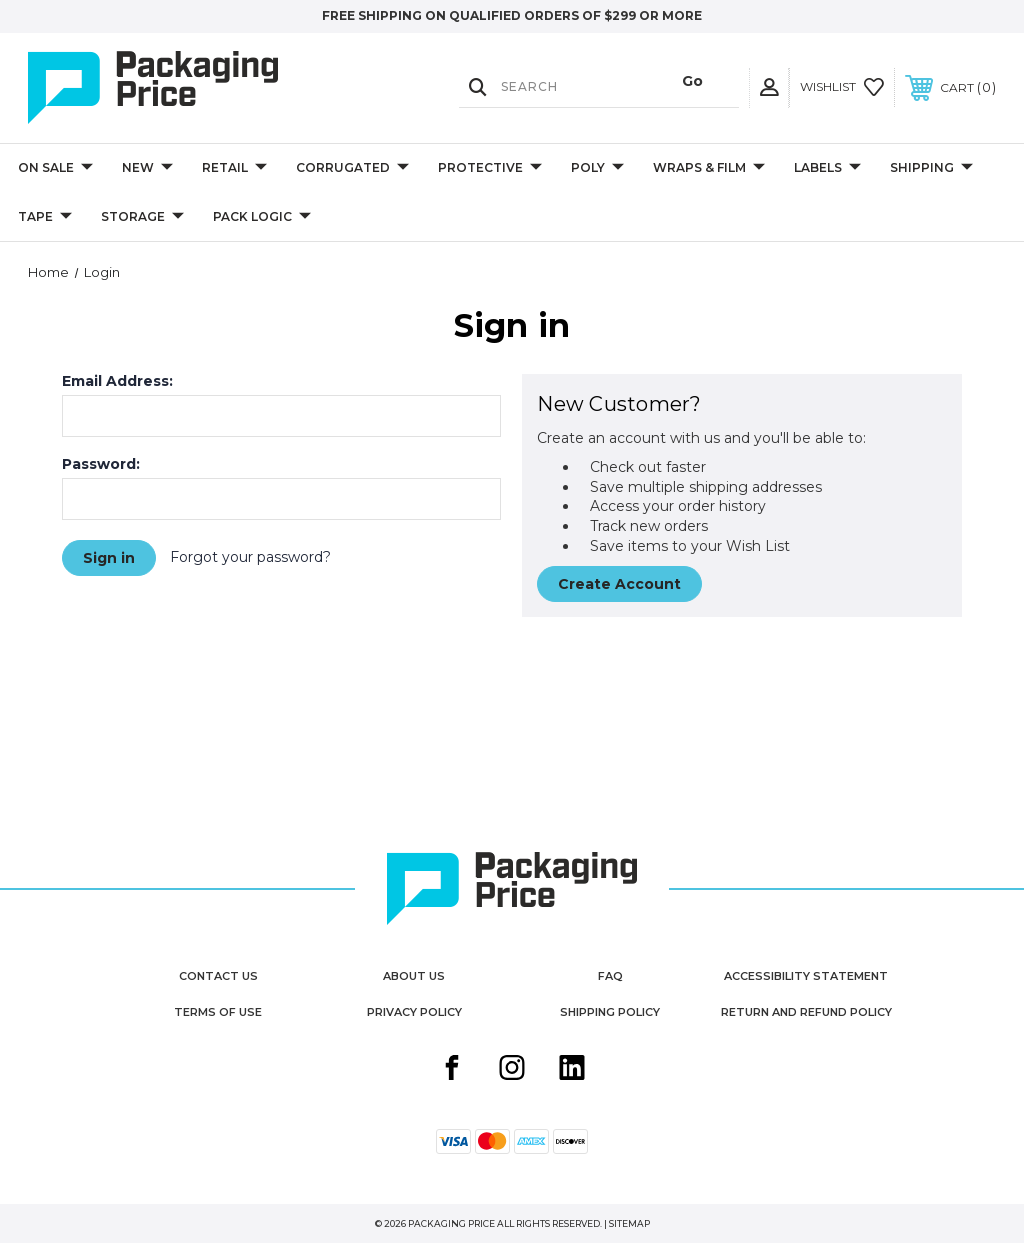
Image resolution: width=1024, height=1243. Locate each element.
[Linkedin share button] (572, 1070)
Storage (142, 217)
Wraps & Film (709, 168)
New (147, 168)
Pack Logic (262, 217)
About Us (414, 976)
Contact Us (218, 976)
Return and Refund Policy (806, 1012)
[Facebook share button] (452, 1070)
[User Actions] (769, 87)
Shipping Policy (610, 1012)
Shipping (931, 168)
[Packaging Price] (173, 88)
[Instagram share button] (512, 1070)
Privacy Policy (414, 1012)
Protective (490, 168)
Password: (101, 464)
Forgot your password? (250, 557)
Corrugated (352, 168)
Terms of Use (218, 1012)
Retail (234, 168)
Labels (827, 168)
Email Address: (117, 381)
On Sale (55, 168)
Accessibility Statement (806, 976)
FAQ (610, 976)
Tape (45, 217)
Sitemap (629, 1223)
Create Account (619, 584)
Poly (597, 168)
